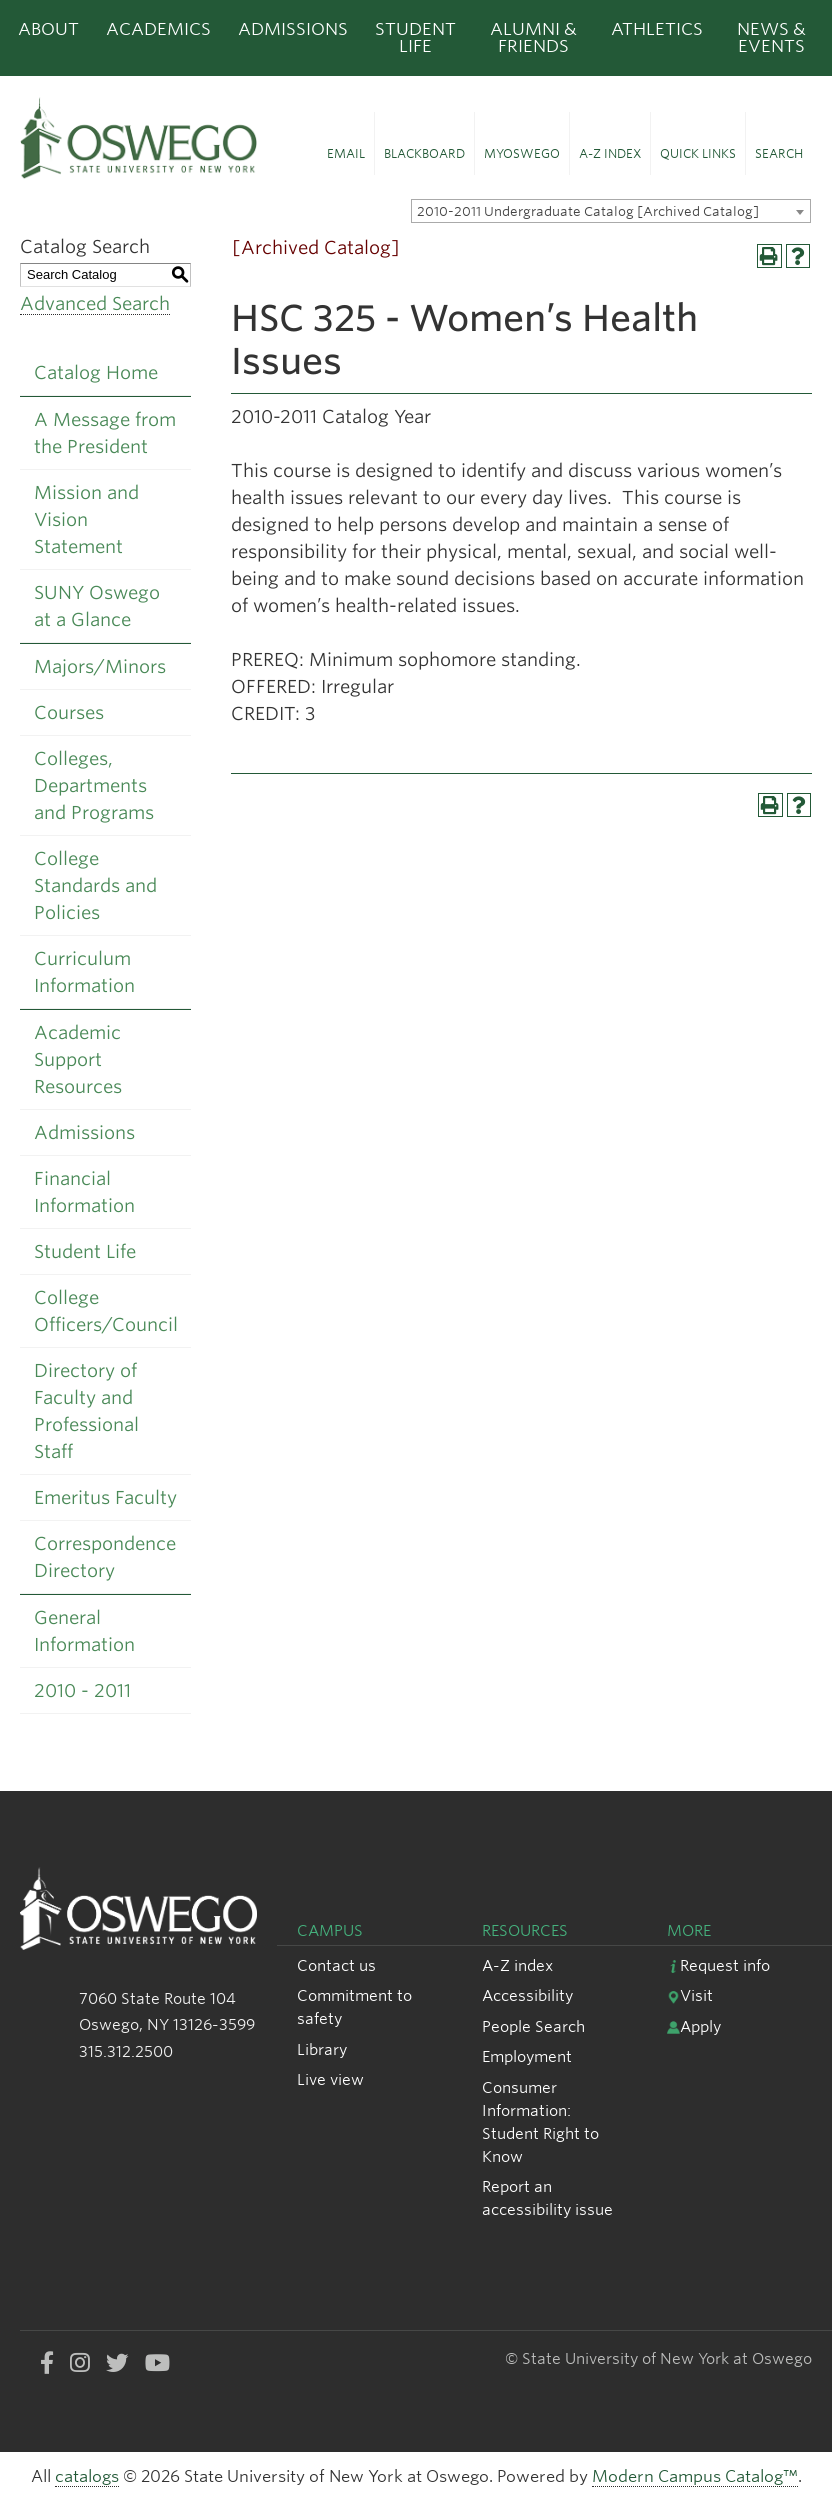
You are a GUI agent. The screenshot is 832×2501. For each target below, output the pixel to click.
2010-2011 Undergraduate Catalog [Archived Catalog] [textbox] (588, 211)
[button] (346, 144)
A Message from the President (105, 433)
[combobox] (611, 211)
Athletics (657, 29)
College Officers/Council (106, 1311)
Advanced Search (95, 303)
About (48, 29)
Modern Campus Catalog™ (695, 2476)
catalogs (87, 2476)
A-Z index (517, 1965)
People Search (533, 2026)
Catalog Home (96, 372)
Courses (69, 712)
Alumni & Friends (533, 37)
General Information (84, 1631)
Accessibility (527, 1995)
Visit (690, 1995)
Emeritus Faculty (105, 1497)
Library (322, 2049)
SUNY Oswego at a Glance (97, 606)
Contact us (336, 1965)
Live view (330, 2079)
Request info (718, 1965)
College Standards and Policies (95, 885)
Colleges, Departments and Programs (94, 785)
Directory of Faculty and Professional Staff (86, 1411)
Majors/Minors (100, 666)
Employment (527, 2056)
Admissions (293, 29)
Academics (158, 29)
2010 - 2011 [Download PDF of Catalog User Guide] (82, 1690)
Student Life (415, 37)
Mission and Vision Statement (86, 519)
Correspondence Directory (105, 1557)
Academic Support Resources (78, 1059)
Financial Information (84, 1192)
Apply (694, 2026)
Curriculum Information (84, 972)
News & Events (771, 37)
